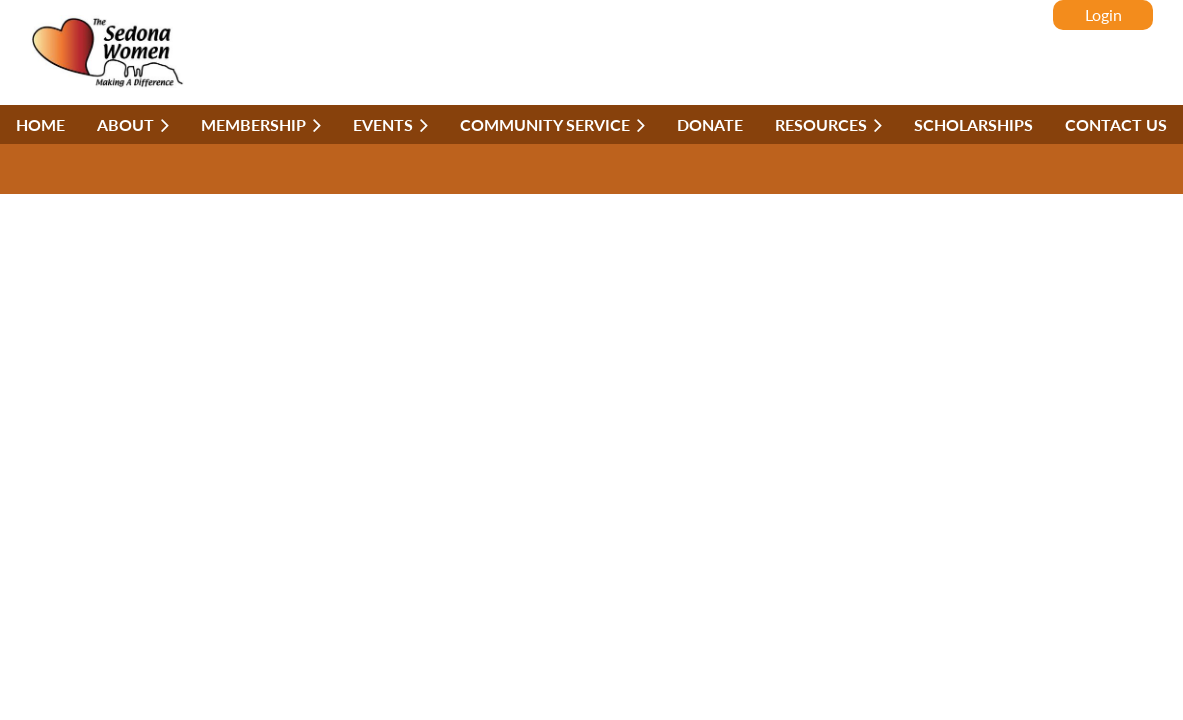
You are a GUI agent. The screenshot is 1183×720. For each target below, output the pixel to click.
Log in (1103, 15)
